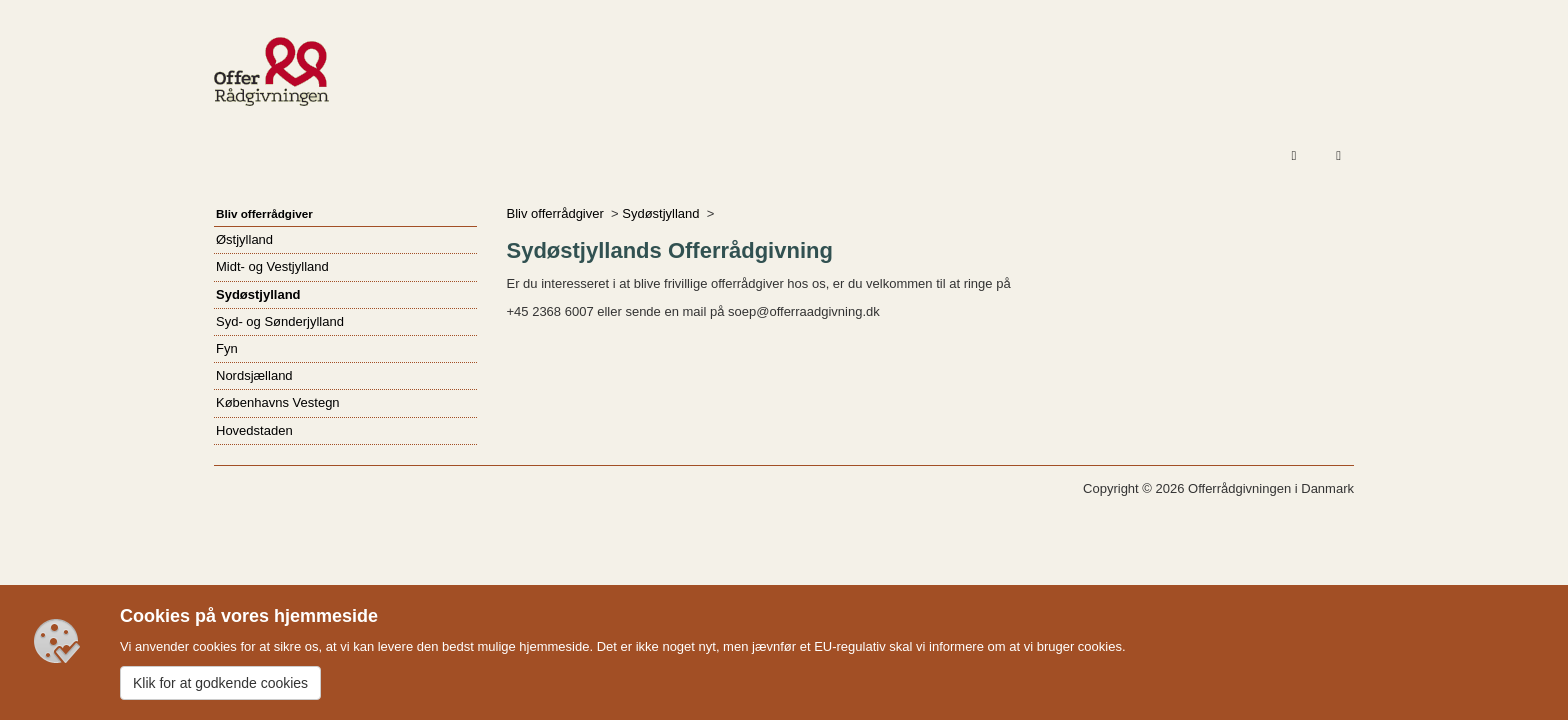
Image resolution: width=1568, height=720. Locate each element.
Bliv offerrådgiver (555, 213)
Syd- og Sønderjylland (280, 321)
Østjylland (244, 239)
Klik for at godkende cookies (220, 683)
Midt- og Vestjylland (272, 266)
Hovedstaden (254, 430)
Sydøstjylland (660, 213)
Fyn (227, 348)
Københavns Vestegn (278, 402)
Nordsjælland (254, 375)
